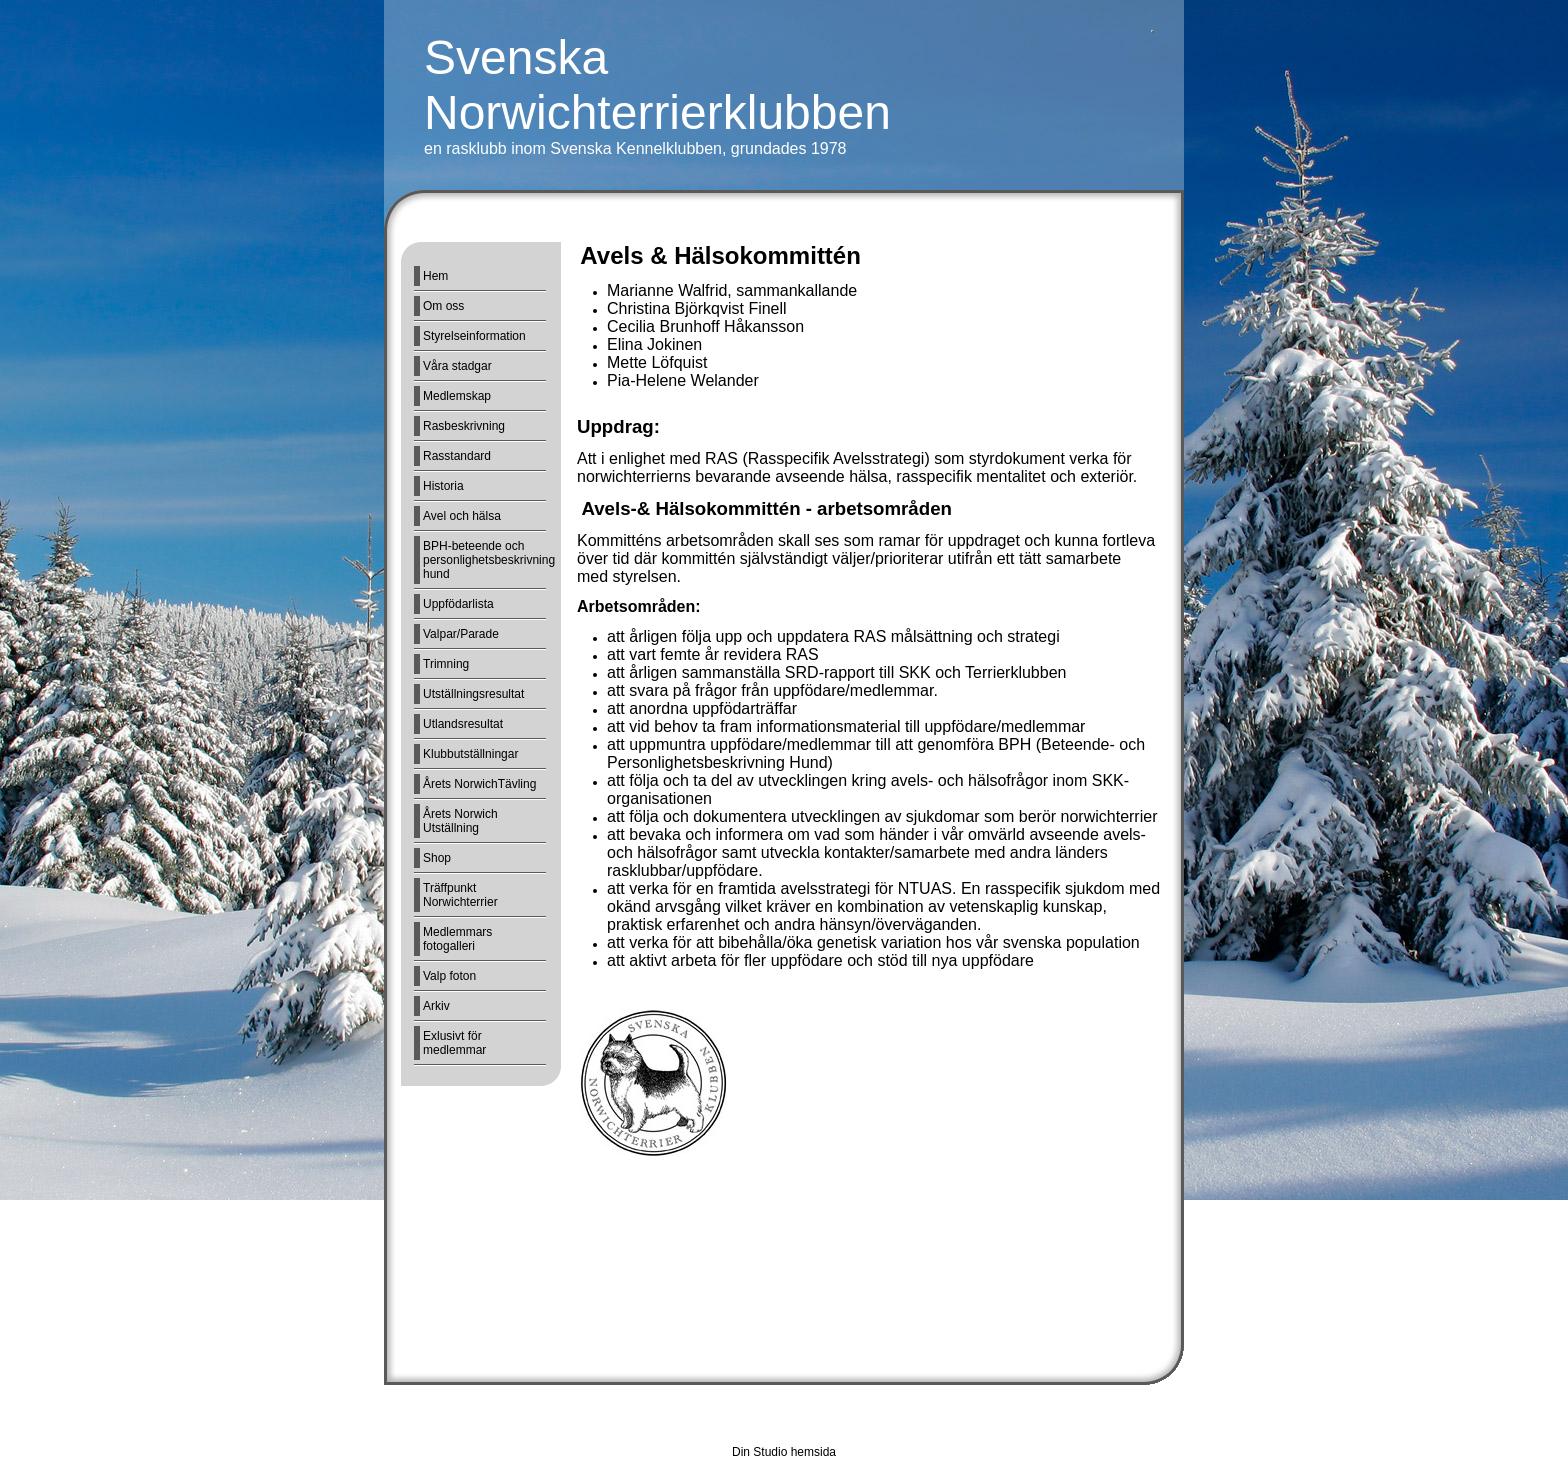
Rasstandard (457, 456)
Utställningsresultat (473, 694)
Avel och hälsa (462, 516)
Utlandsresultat (463, 724)
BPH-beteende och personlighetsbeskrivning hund (484, 560)
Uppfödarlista (458, 604)
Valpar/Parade (461, 634)
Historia (443, 486)
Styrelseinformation (474, 336)
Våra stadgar (457, 366)
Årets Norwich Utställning (460, 821)
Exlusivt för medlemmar (454, 1043)
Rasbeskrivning (464, 426)
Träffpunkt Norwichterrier (460, 895)
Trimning (446, 664)
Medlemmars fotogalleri (457, 939)
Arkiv (436, 1006)
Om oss (443, 306)
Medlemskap (457, 396)
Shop (437, 858)
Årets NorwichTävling (479, 784)
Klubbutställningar (470, 754)
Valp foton (449, 976)
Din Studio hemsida (784, 1452)
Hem (435, 276)
